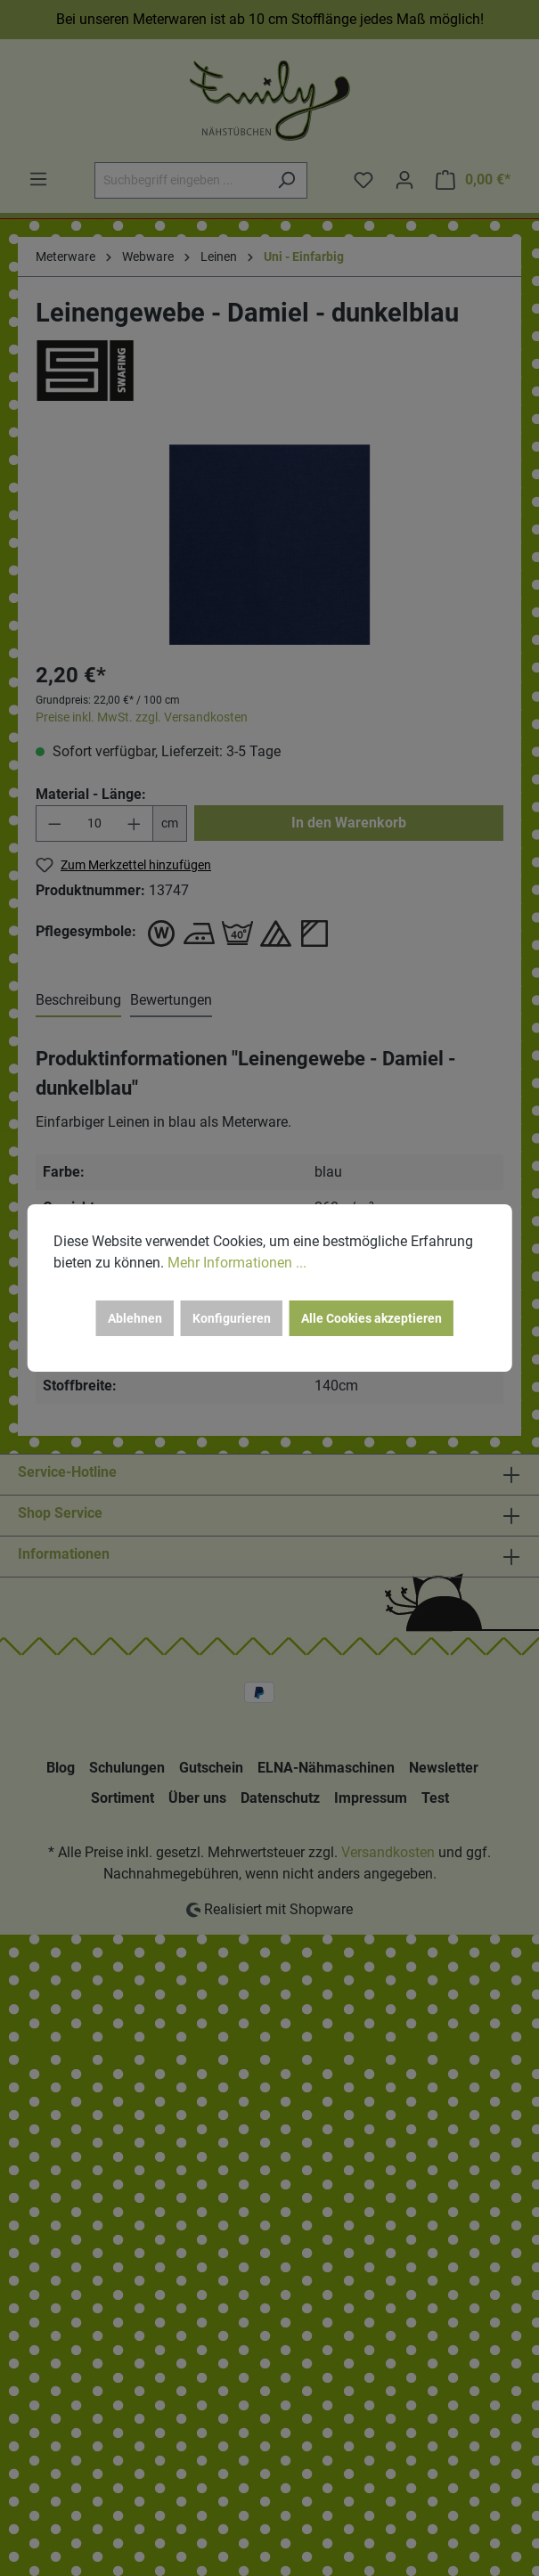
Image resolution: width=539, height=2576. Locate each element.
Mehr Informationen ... (236, 1262)
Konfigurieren (231, 1318)
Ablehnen (135, 1318)
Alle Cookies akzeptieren (371, 1318)
